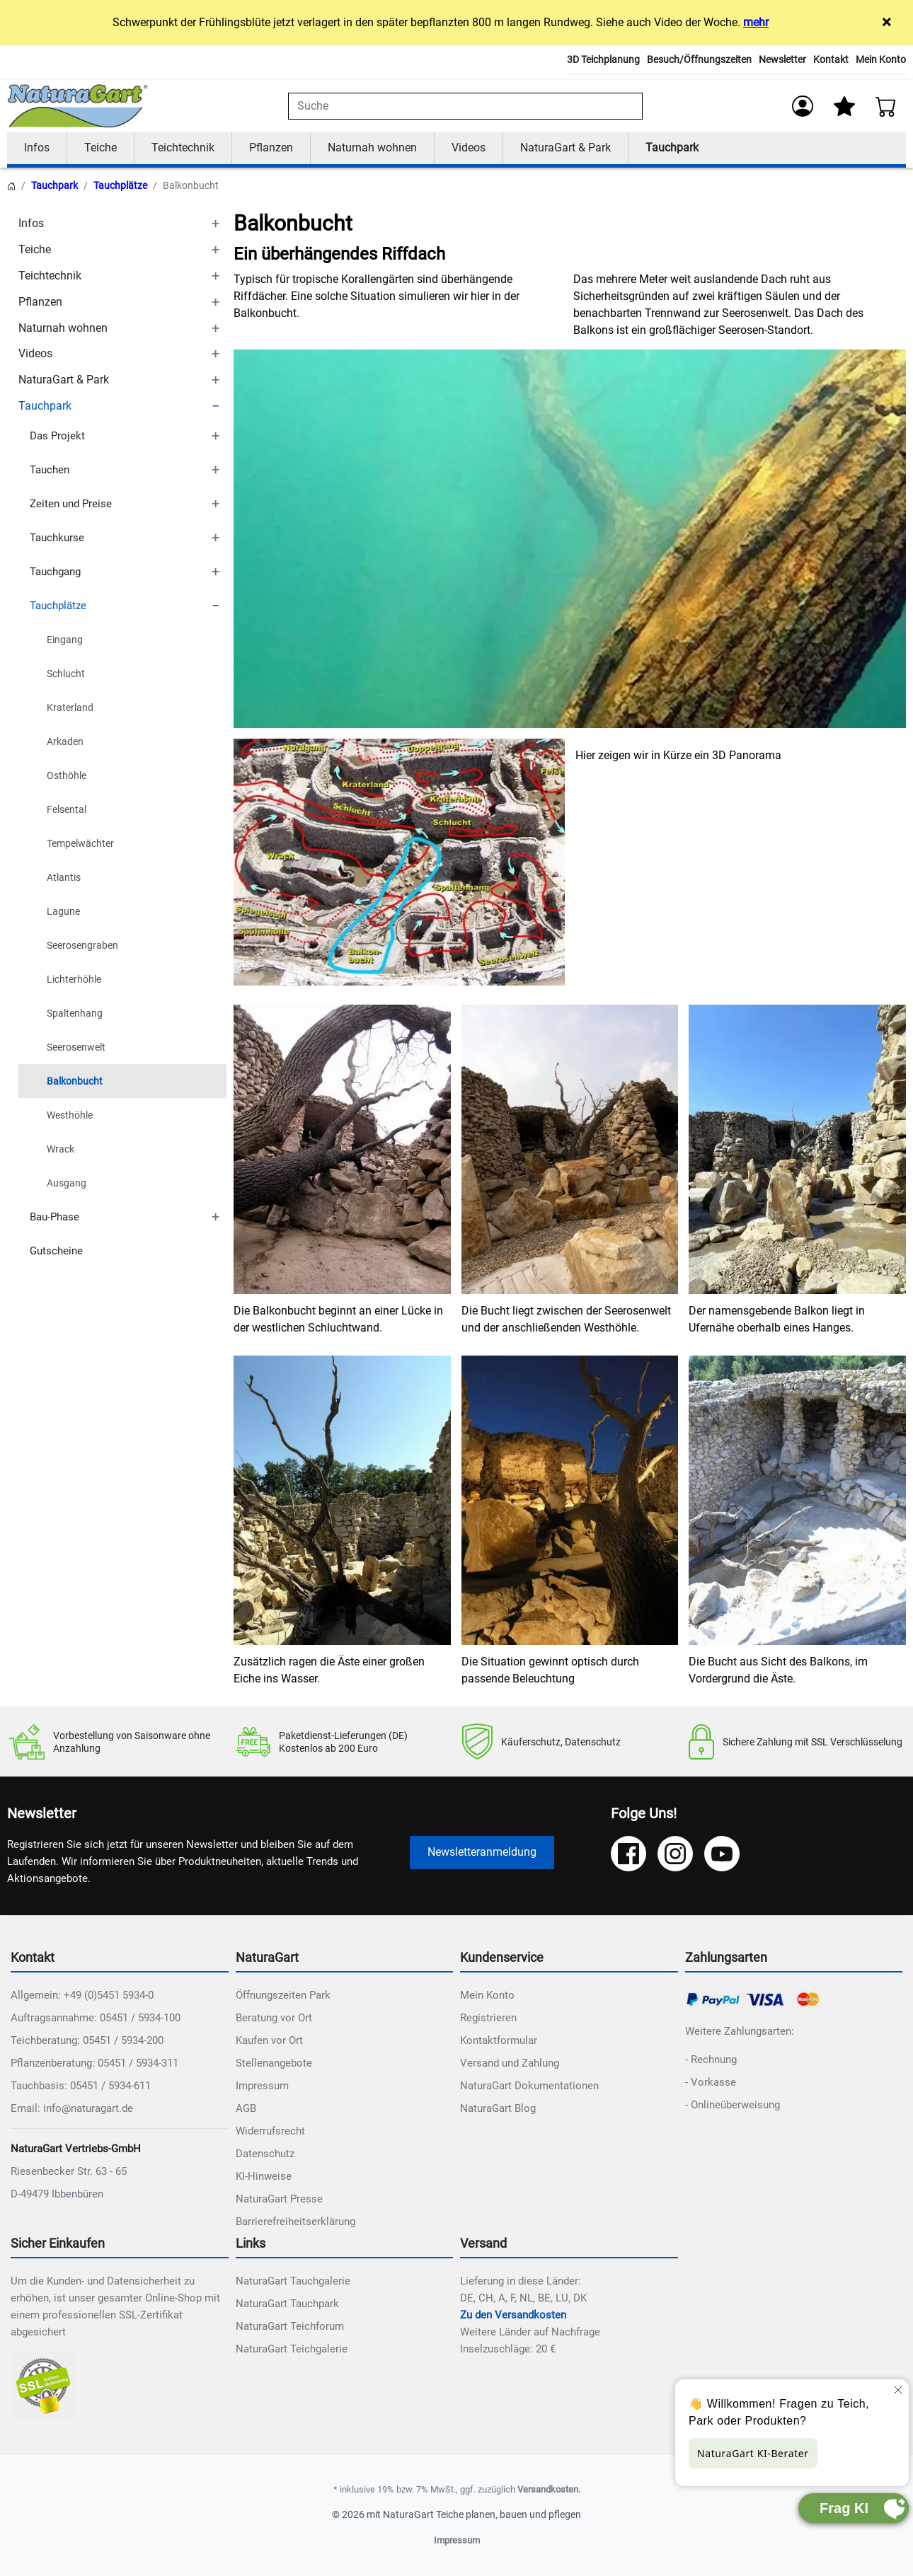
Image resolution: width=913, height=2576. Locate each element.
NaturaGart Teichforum (290, 2326)
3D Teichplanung (603, 59)
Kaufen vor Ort (269, 2041)
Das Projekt (57, 436)
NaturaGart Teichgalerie (292, 2349)
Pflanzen (271, 148)
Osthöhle (66, 776)
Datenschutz (265, 2154)
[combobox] (465, 106)
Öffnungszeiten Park (283, 1995)
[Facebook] (628, 1854)
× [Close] (886, 22)
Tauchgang (55, 572)
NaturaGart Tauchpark (287, 2303)
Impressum (262, 2086)
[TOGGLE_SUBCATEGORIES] (215, 225)
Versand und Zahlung (509, 2063)
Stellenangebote (274, 2063)
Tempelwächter (80, 844)
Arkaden (65, 742)
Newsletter (782, 59)
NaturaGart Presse (279, 2199)
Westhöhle (70, 1115)
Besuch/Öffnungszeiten (699, 59)
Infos (37, 148)
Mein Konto (881, 59)
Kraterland (70, 708)
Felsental (66, 810)
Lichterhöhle (74, 980)
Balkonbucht (75, 1081)
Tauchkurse (57, 538)
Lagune (63, 912)
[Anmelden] (802, 106)
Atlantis (64, 878)
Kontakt (831, 59)
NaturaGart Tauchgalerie (293, 2281)
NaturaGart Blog (498, 2109)
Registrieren (488, 2018)
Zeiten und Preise (71, 504)
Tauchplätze (120, 186)
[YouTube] (722, 1854)
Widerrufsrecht (270, 2131)
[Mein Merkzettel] (844, 106)
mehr (756, 22)
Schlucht (66, 674)
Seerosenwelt (76, 1047)
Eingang (65, 640)
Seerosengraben (82, 946)
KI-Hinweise (264, 2177)
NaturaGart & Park (565, 148)
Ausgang (66, 1183)
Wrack (60, 1149)
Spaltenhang (75, 1014)
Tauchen (49, 470)
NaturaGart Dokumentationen (529, 2086)
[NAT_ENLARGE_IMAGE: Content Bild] (399, 862)
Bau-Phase (54, 1217)
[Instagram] (675, 1854)
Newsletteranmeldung (481, 1852)
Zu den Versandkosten (513, 2315)
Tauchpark (672, 148)
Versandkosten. (548, 2489)
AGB (246, 2109)
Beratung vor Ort (274, 2018)
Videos (469, 148)
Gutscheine (56, 1251)
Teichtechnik (182, 148)
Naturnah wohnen (372, 148)
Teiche (100, 148)
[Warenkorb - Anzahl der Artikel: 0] (886, 106)
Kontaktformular (498, 2041)
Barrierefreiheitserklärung (295, 2222)
